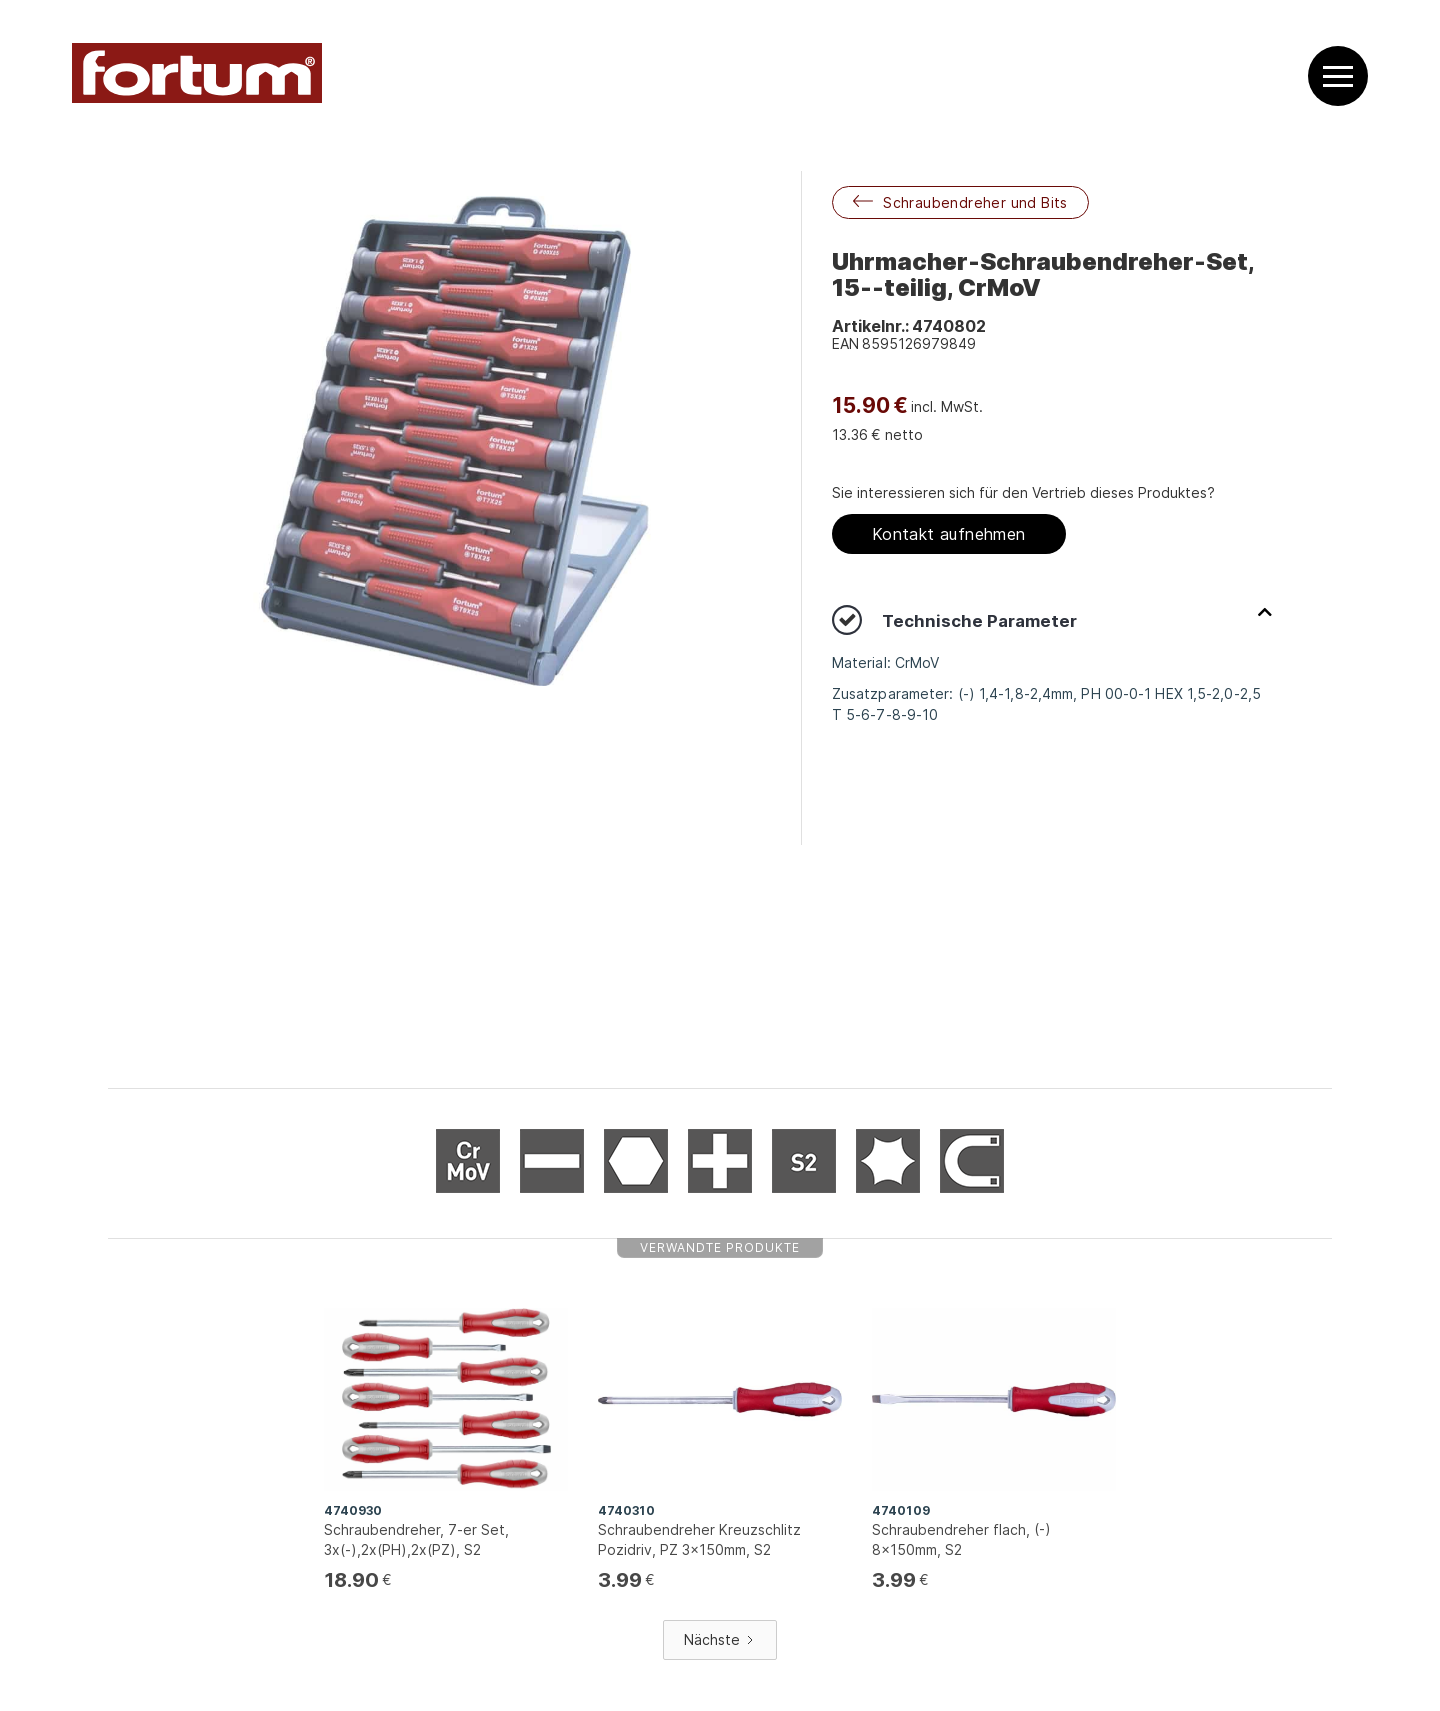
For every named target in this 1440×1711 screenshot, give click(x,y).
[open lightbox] (454, 441)
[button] (1338, 76)
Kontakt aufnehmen (949, 534)
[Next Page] (720, 1640)
